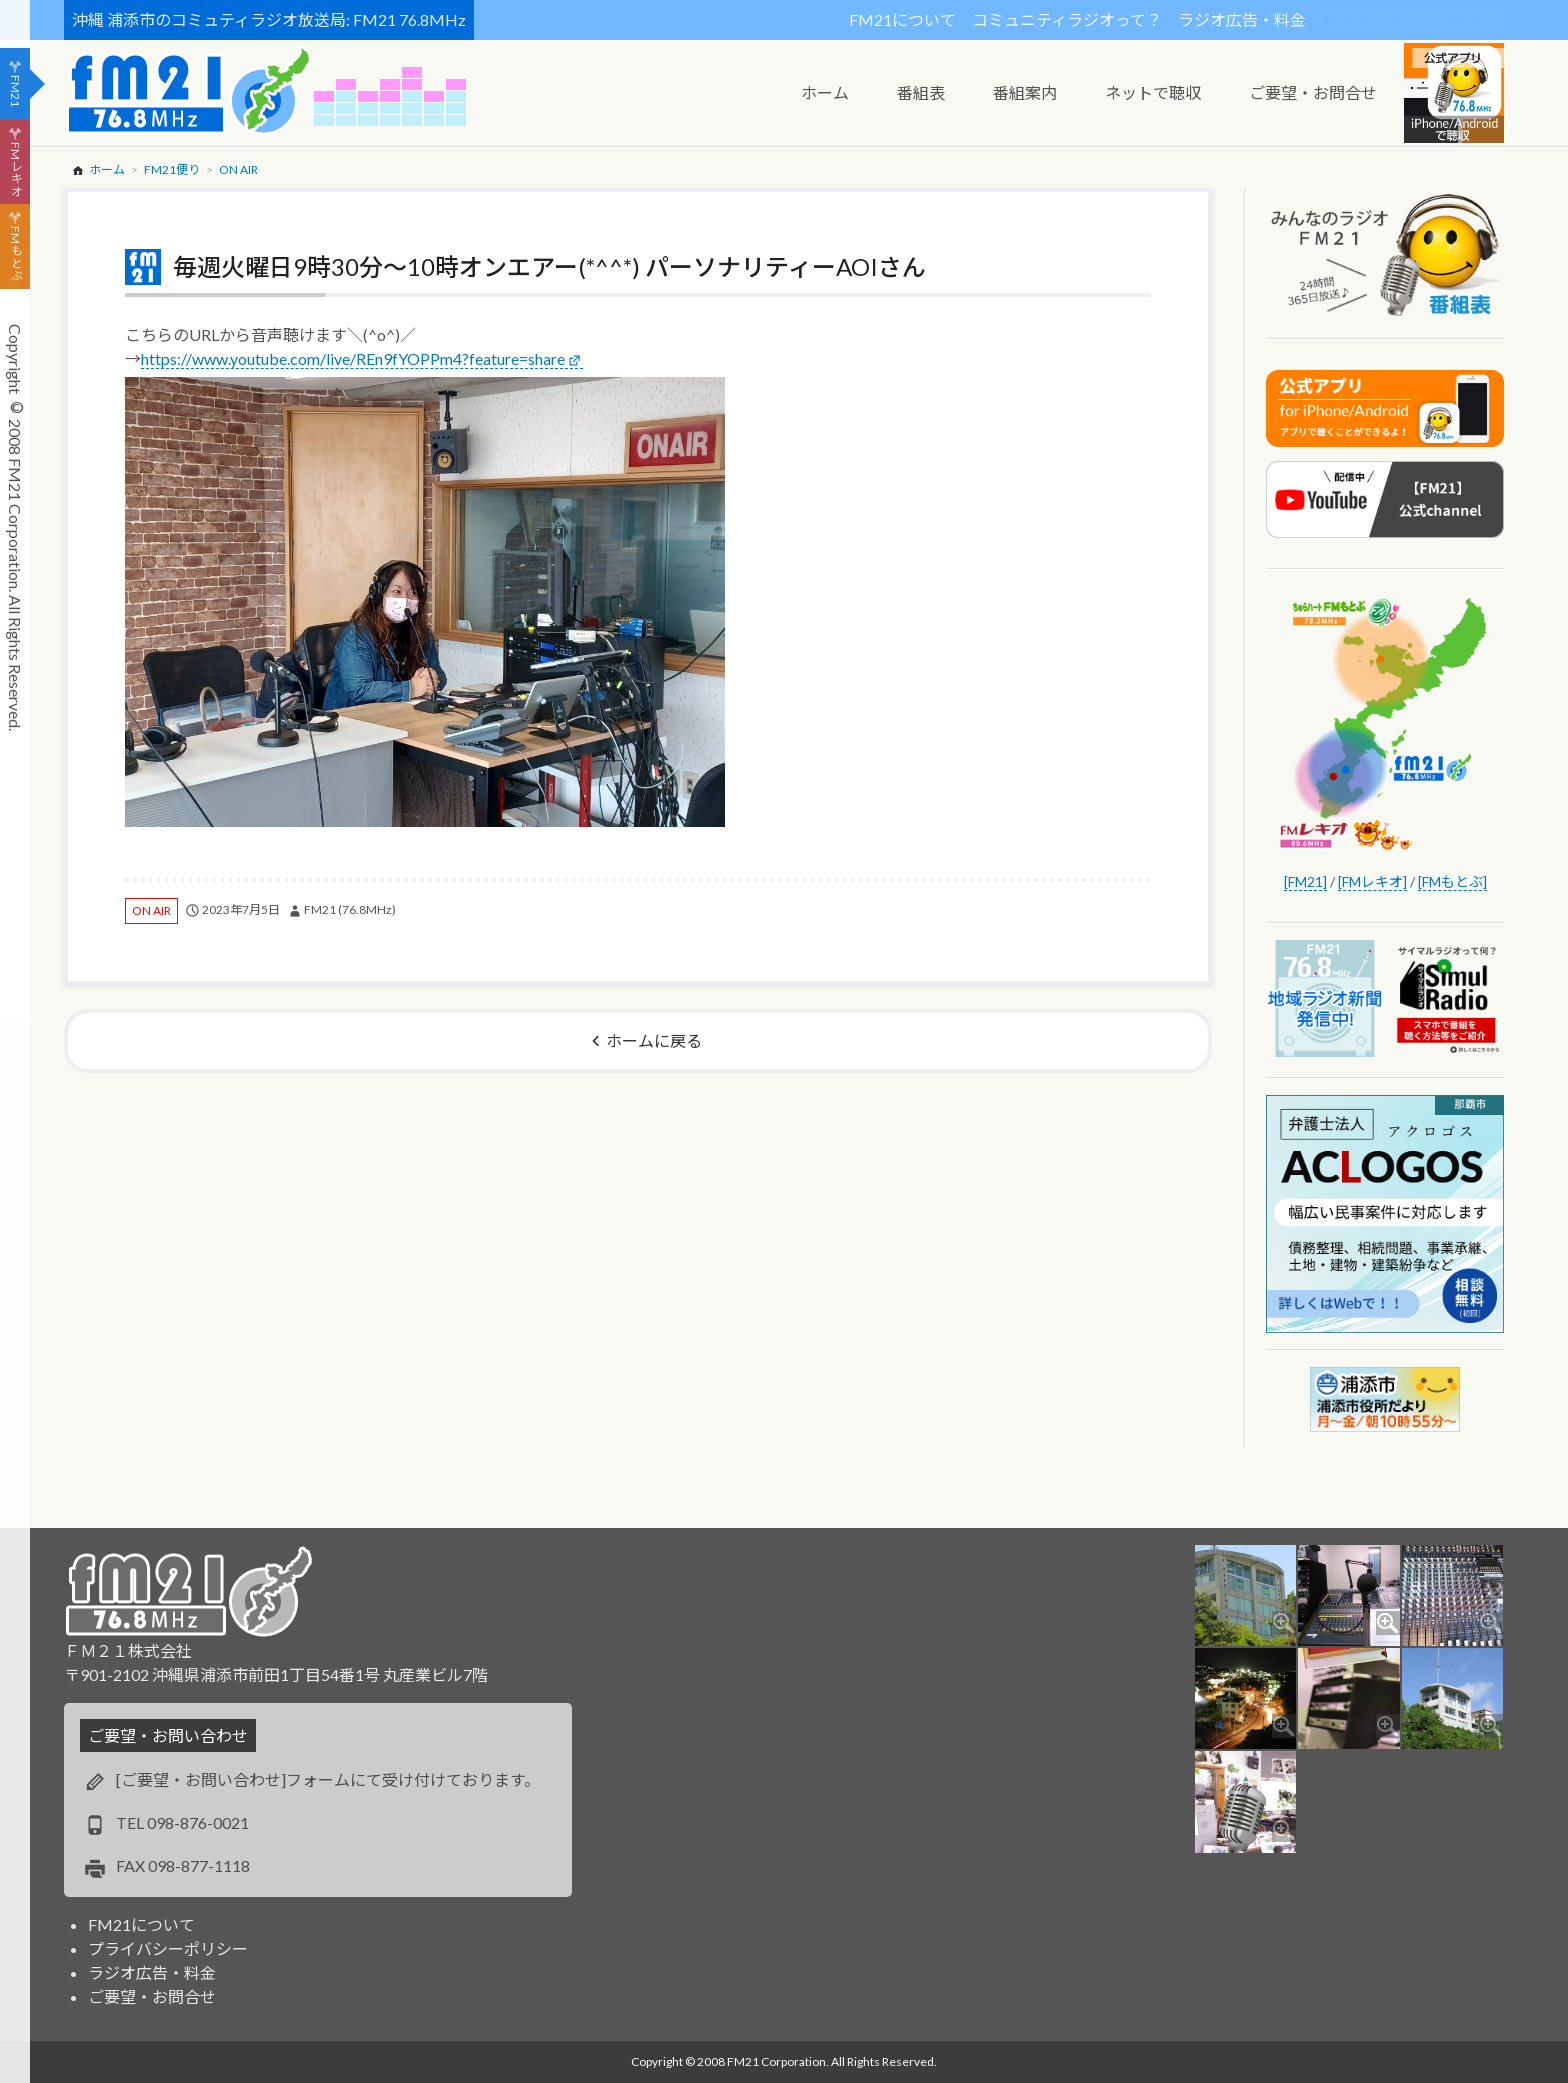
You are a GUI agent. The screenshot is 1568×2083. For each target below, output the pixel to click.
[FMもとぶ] (1452, 881)
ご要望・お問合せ (152, 1996)
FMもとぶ (15, 254)
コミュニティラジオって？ (1067, 19)
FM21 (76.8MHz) (350, 909)
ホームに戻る (654, 1040)
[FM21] (1305, 881)
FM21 (15, 91)
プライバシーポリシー (168, 1948)
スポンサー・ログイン (1420, 19)
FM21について (902, 19)
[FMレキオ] (1372, 881)
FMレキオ (15, 169)
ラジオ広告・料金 (1242, 19)
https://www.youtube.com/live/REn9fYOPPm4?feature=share (353, 358)
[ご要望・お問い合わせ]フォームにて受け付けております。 (328, 1779)
